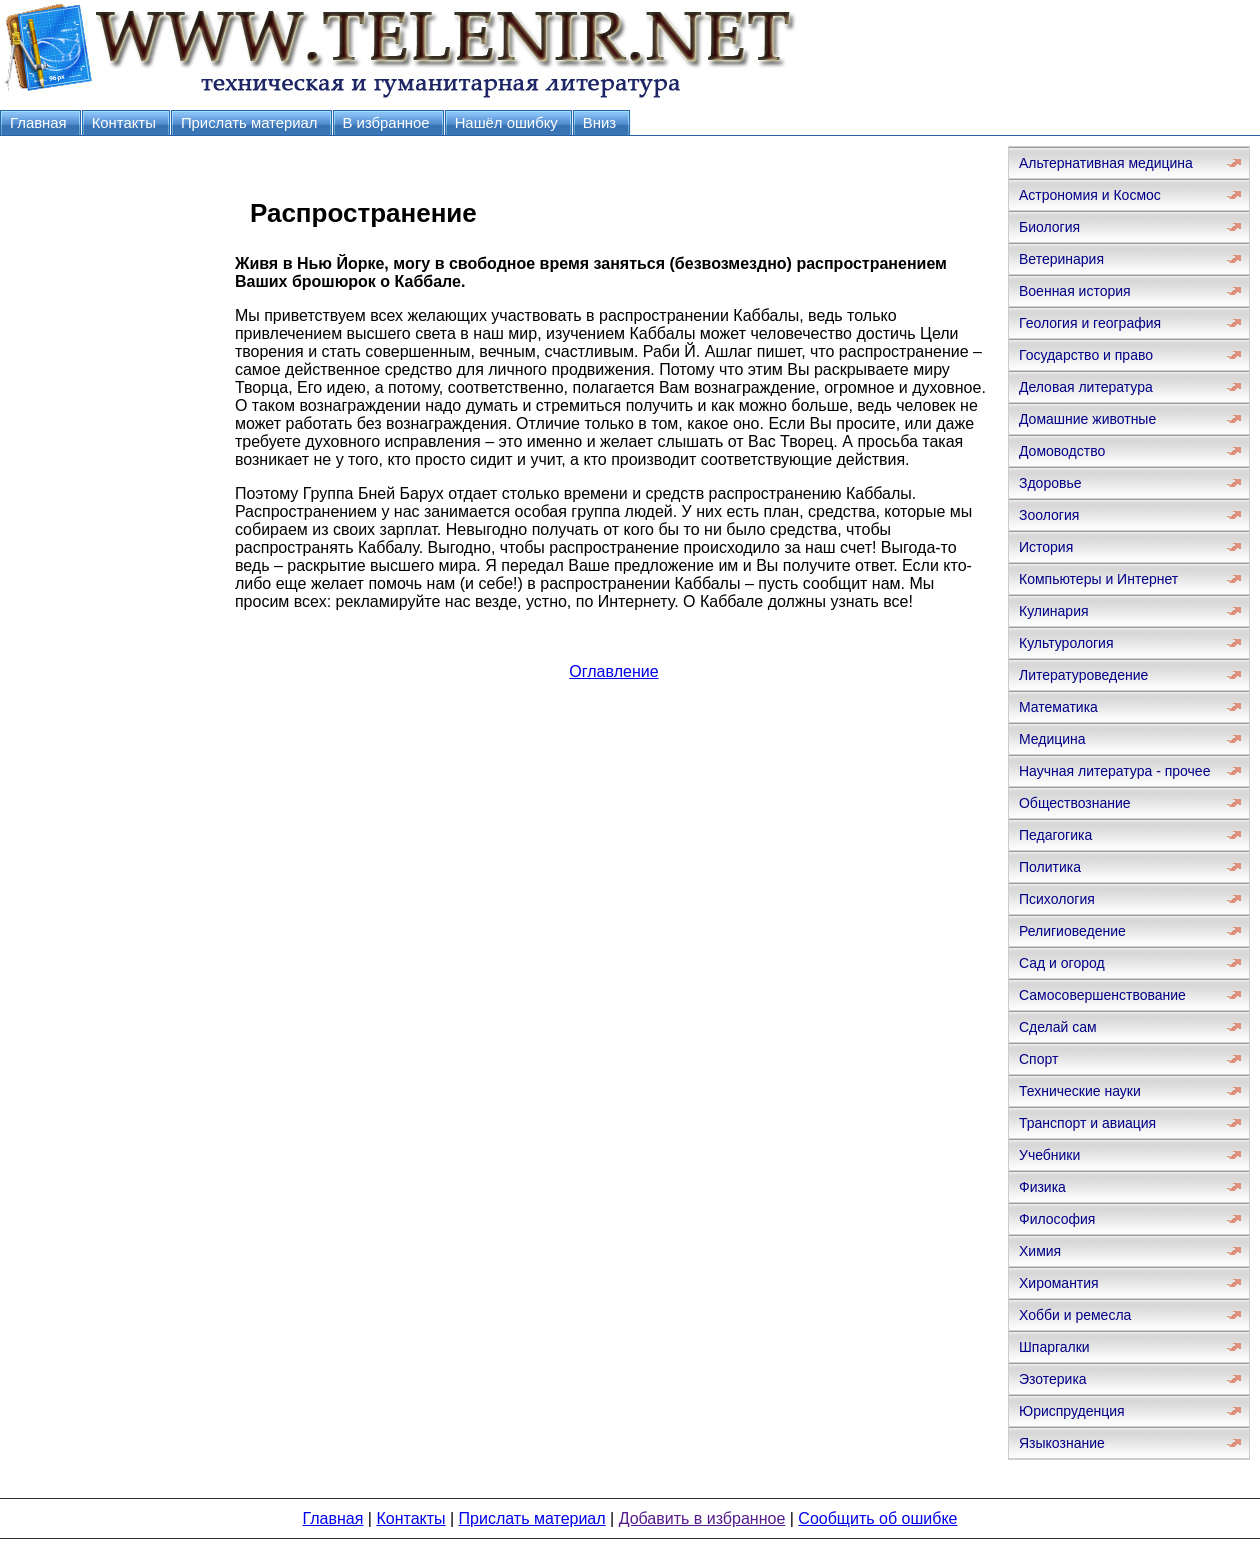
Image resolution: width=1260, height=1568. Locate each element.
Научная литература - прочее (1114, 771)
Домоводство (1062, 451)
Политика (1050, 867)
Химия (1040, 1251)
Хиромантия (1059, 1283)
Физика (1042, 1187)
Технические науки (1080, 1091)
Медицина (1052, 739)
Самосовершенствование (1102, 995)
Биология (1049, 227)
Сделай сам (1058, 1027)
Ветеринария (1061, 259)
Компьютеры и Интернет (1098, 579)
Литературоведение (1083, 675)
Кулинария (1054, 611)
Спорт (1038, 1059)
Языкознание (1062, 1443)
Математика (1058, 707)
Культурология (1066, 643)
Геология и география (1090, 323)
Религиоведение (1072, 931)
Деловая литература (1086, 387)
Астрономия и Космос (1090, 195)
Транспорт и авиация (1087, 1123)
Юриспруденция (1072, 1411)
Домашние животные (1087, 419)
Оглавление (613, 671)
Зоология (1049, 515)
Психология (1057, 899)
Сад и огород (1062, 963)
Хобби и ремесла (1075, 1315)
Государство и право (1086, 355)
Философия (1057, 1219)
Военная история (1075, 291)
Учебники (1049, 1155)
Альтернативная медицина (1106, 163)
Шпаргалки (1054, 1347)
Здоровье (1050, 483)
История (1046, 547)
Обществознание (1075, 803)
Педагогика (1055, 835)
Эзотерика (1053, 1379)
